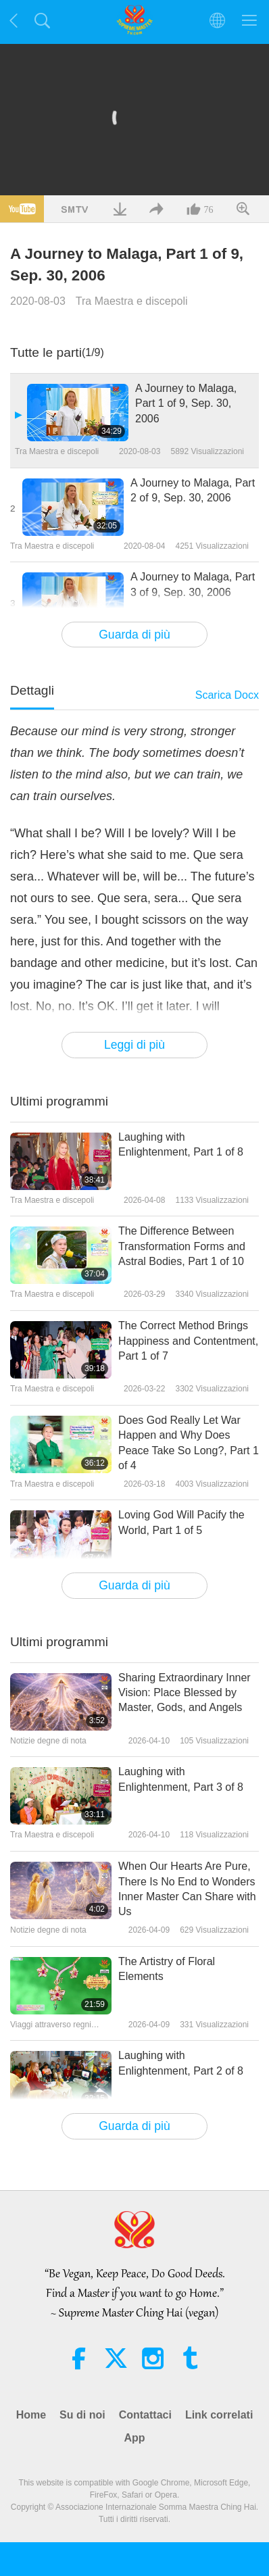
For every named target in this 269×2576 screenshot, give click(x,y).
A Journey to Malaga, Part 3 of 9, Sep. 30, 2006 (192, 584)
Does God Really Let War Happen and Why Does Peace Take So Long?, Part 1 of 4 (188, 1442)
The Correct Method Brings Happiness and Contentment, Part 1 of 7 (188, 1341)
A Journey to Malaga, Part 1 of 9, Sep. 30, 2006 (186, 403)
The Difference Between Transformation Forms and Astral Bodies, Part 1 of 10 (181, 1246)
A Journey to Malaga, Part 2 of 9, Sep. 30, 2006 (192, 490)
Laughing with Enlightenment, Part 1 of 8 (180, 1144)
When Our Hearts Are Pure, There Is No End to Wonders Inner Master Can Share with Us (187, 1888)
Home (31, 2415)
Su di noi (82, 2415)
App (134, 2438)
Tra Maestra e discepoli (132, 301)
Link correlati (219, 2415)
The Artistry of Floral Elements (166, 1969)
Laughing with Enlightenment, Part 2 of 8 (180, 2063)
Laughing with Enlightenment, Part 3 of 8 (180, 1779)
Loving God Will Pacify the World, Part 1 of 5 (181, 1522)
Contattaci (145, 2415)
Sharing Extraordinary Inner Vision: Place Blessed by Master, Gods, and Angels (184, 1693)
